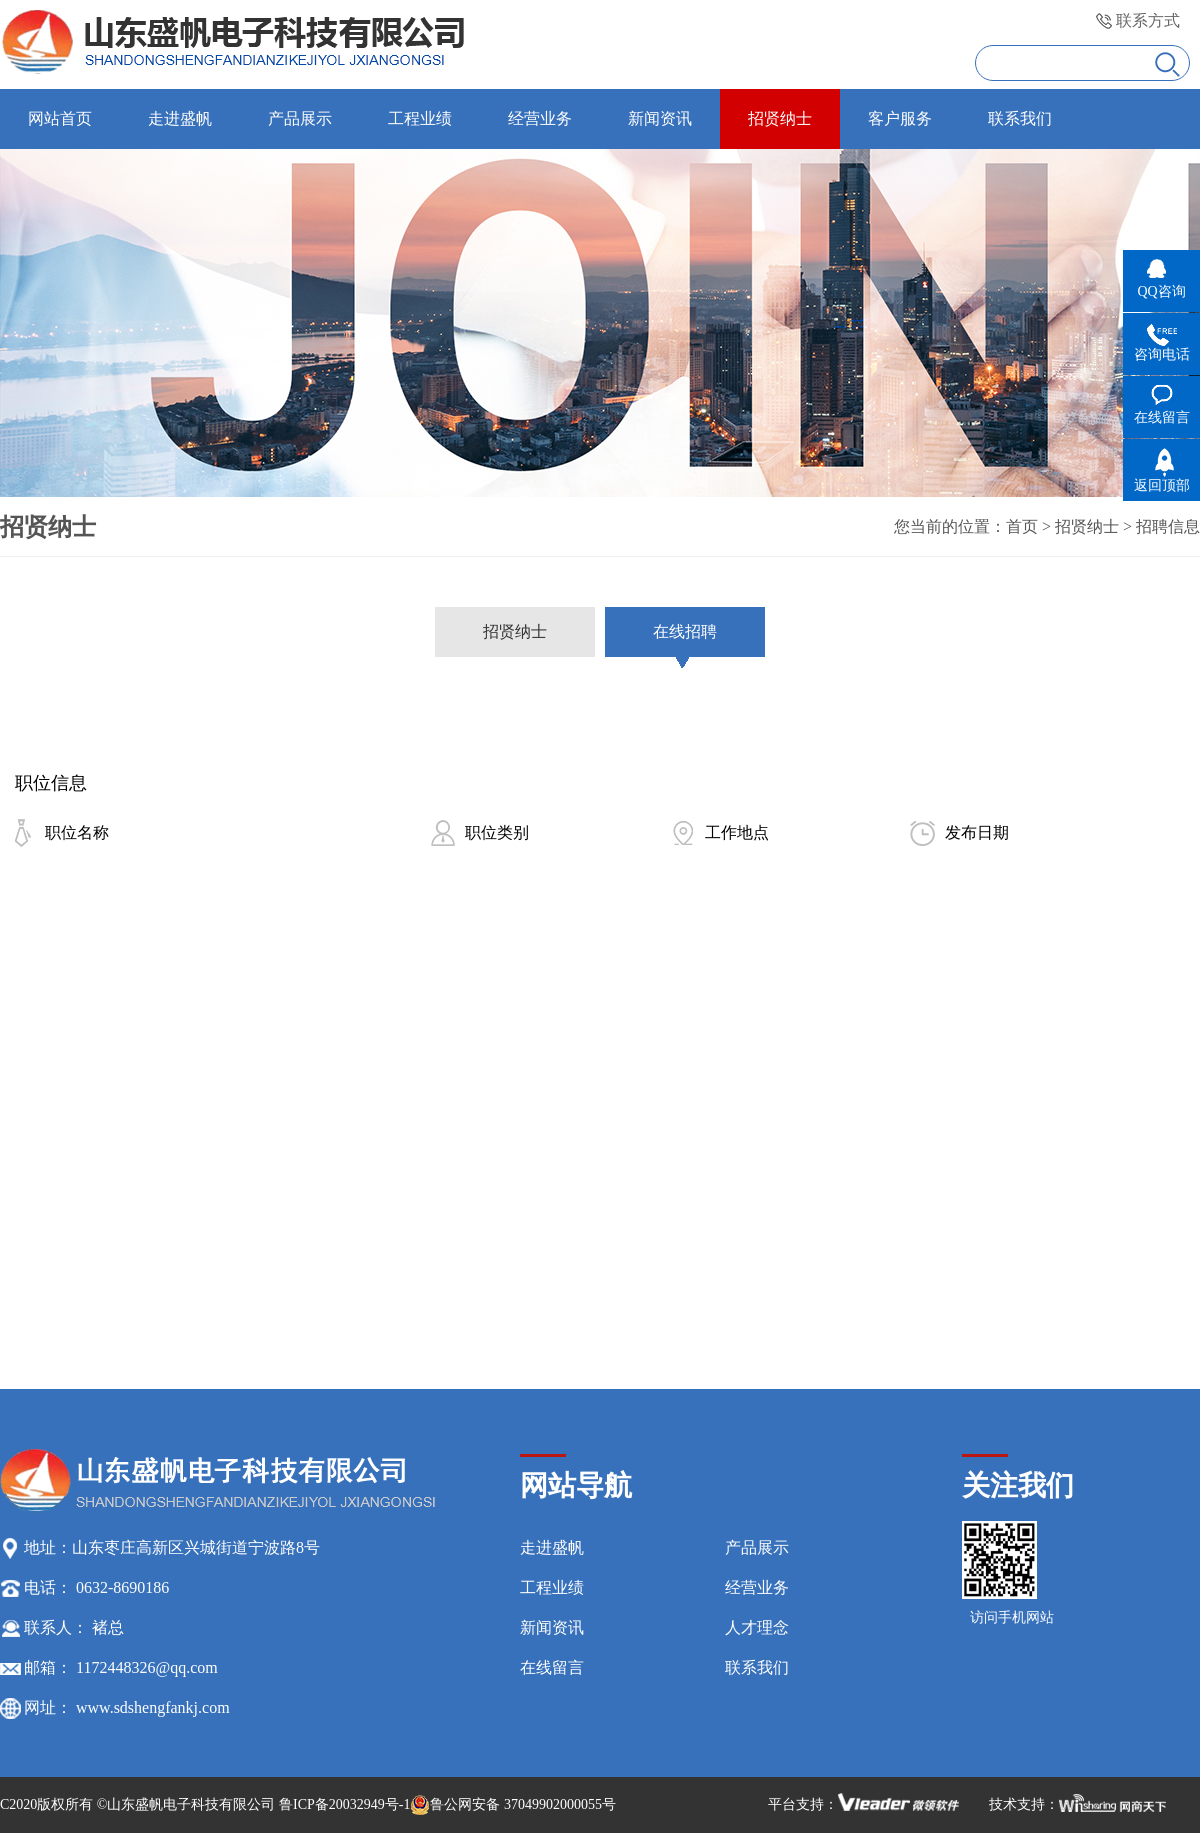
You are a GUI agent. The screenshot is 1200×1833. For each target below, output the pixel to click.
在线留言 (552, 1667)
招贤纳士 (1087, 526)
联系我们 (757, 1667)
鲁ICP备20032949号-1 (344, 1804)
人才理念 (757, 1627)
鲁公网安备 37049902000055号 (513, 1805)
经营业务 (757, 1587)
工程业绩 (552, 1587)
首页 (1022, 526)
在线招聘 (685, 631)
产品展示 (757, 1547)
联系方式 (1148, 21)
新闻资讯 (552, 1627)
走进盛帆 (552, 1547)
